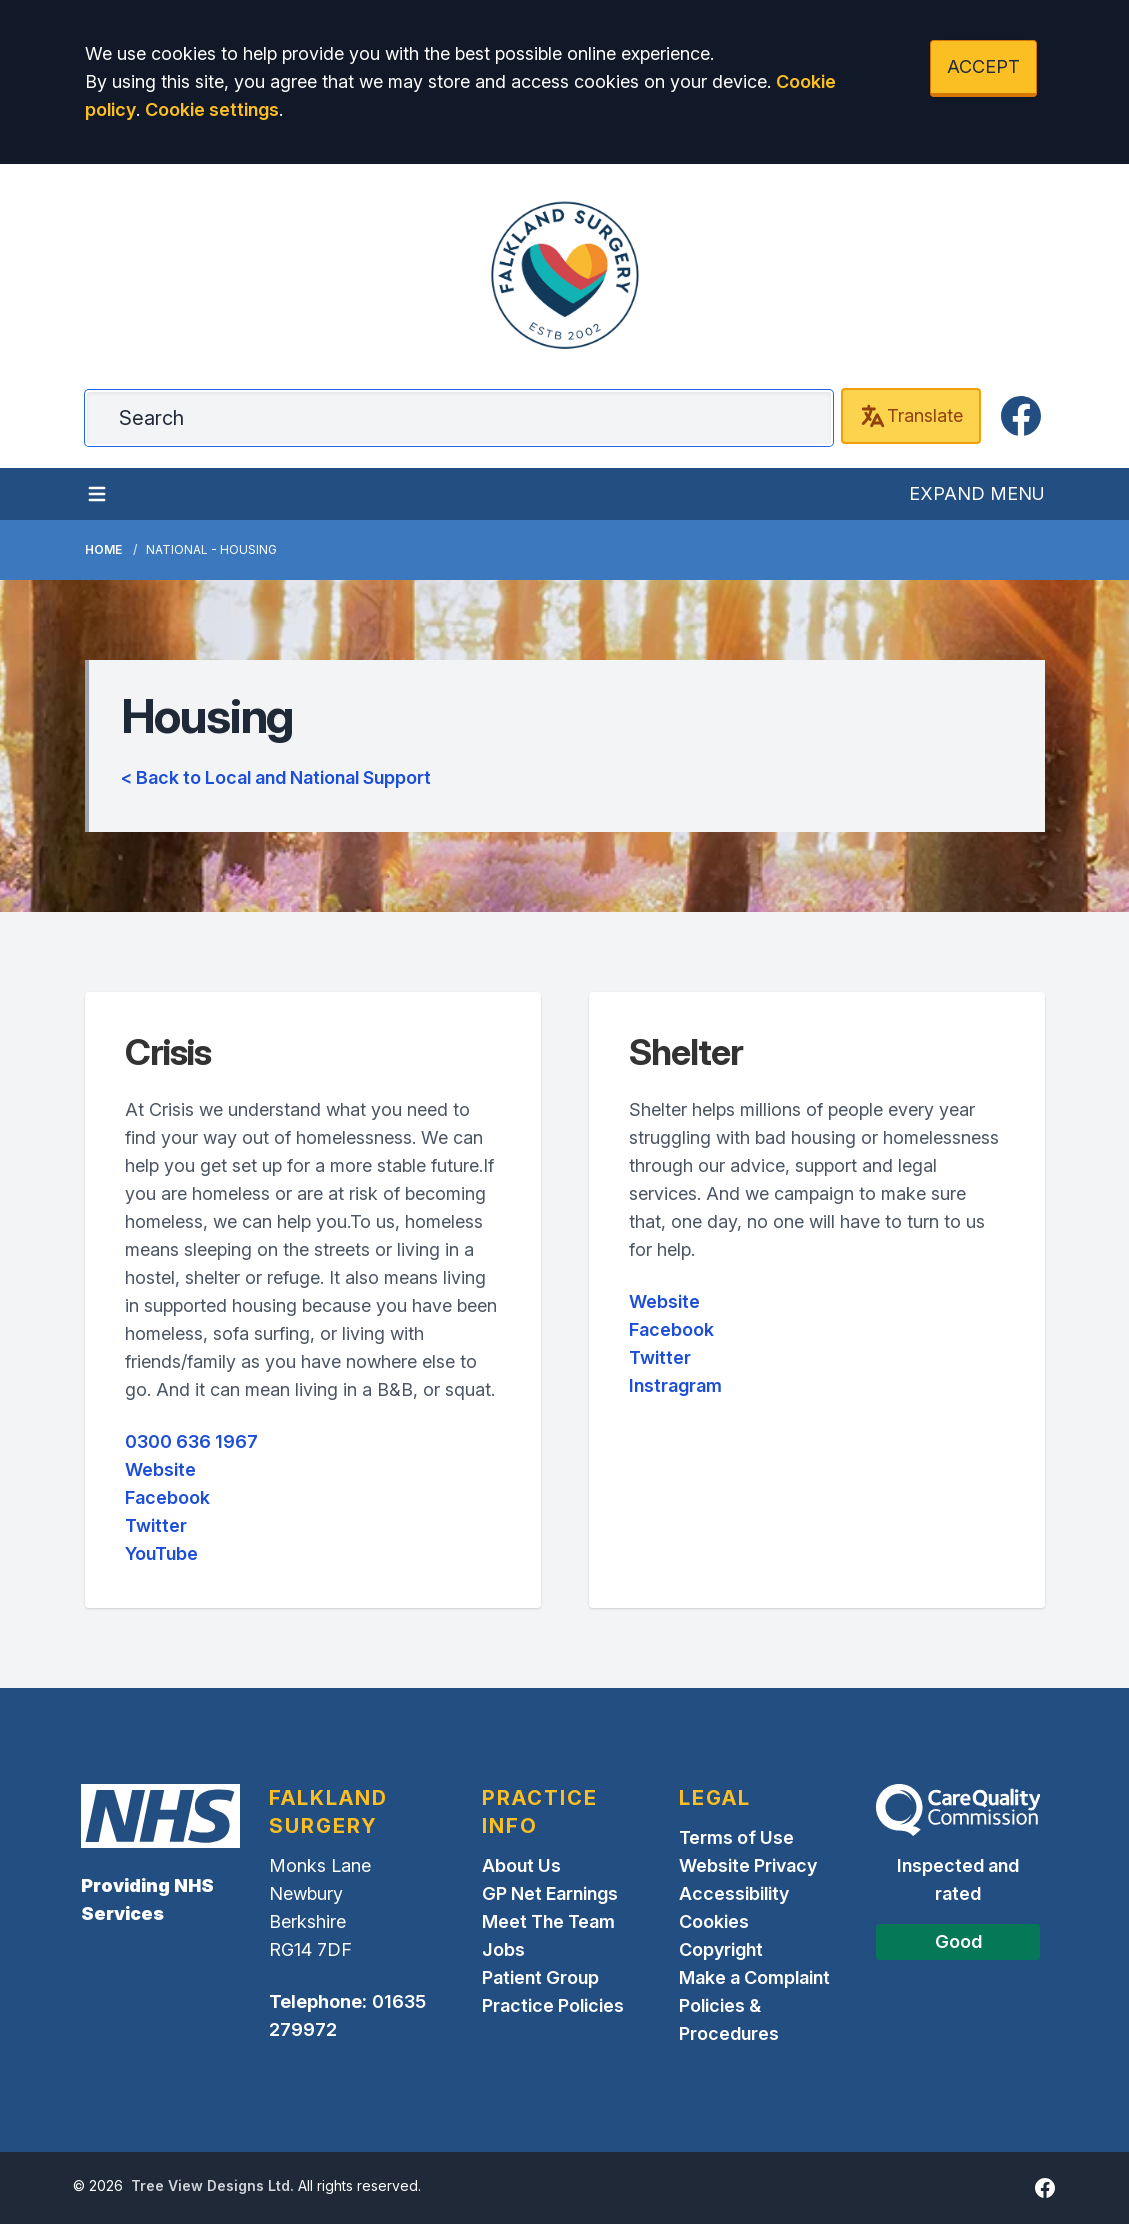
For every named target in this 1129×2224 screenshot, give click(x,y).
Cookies (714, 1921)
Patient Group (540, 1977)
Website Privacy (748, 1865)
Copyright (721, 1949)
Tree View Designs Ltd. (212, 2185)
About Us (521, 1865)
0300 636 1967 (191, 1441)
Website (160, 1469)
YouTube (161, 1553)
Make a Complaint (754, 1977)
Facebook (167, 1497)
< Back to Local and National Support (276, 777)
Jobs (503, 1949)
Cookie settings (212, 109)
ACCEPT (983, 66)
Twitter (156, 1525)
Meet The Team (548, 1921)
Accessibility (734, 1893)
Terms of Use (736, 1837)
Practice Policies (553, 2005)
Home (103, 549)
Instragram (675, 1385)
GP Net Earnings (550, 1893)
